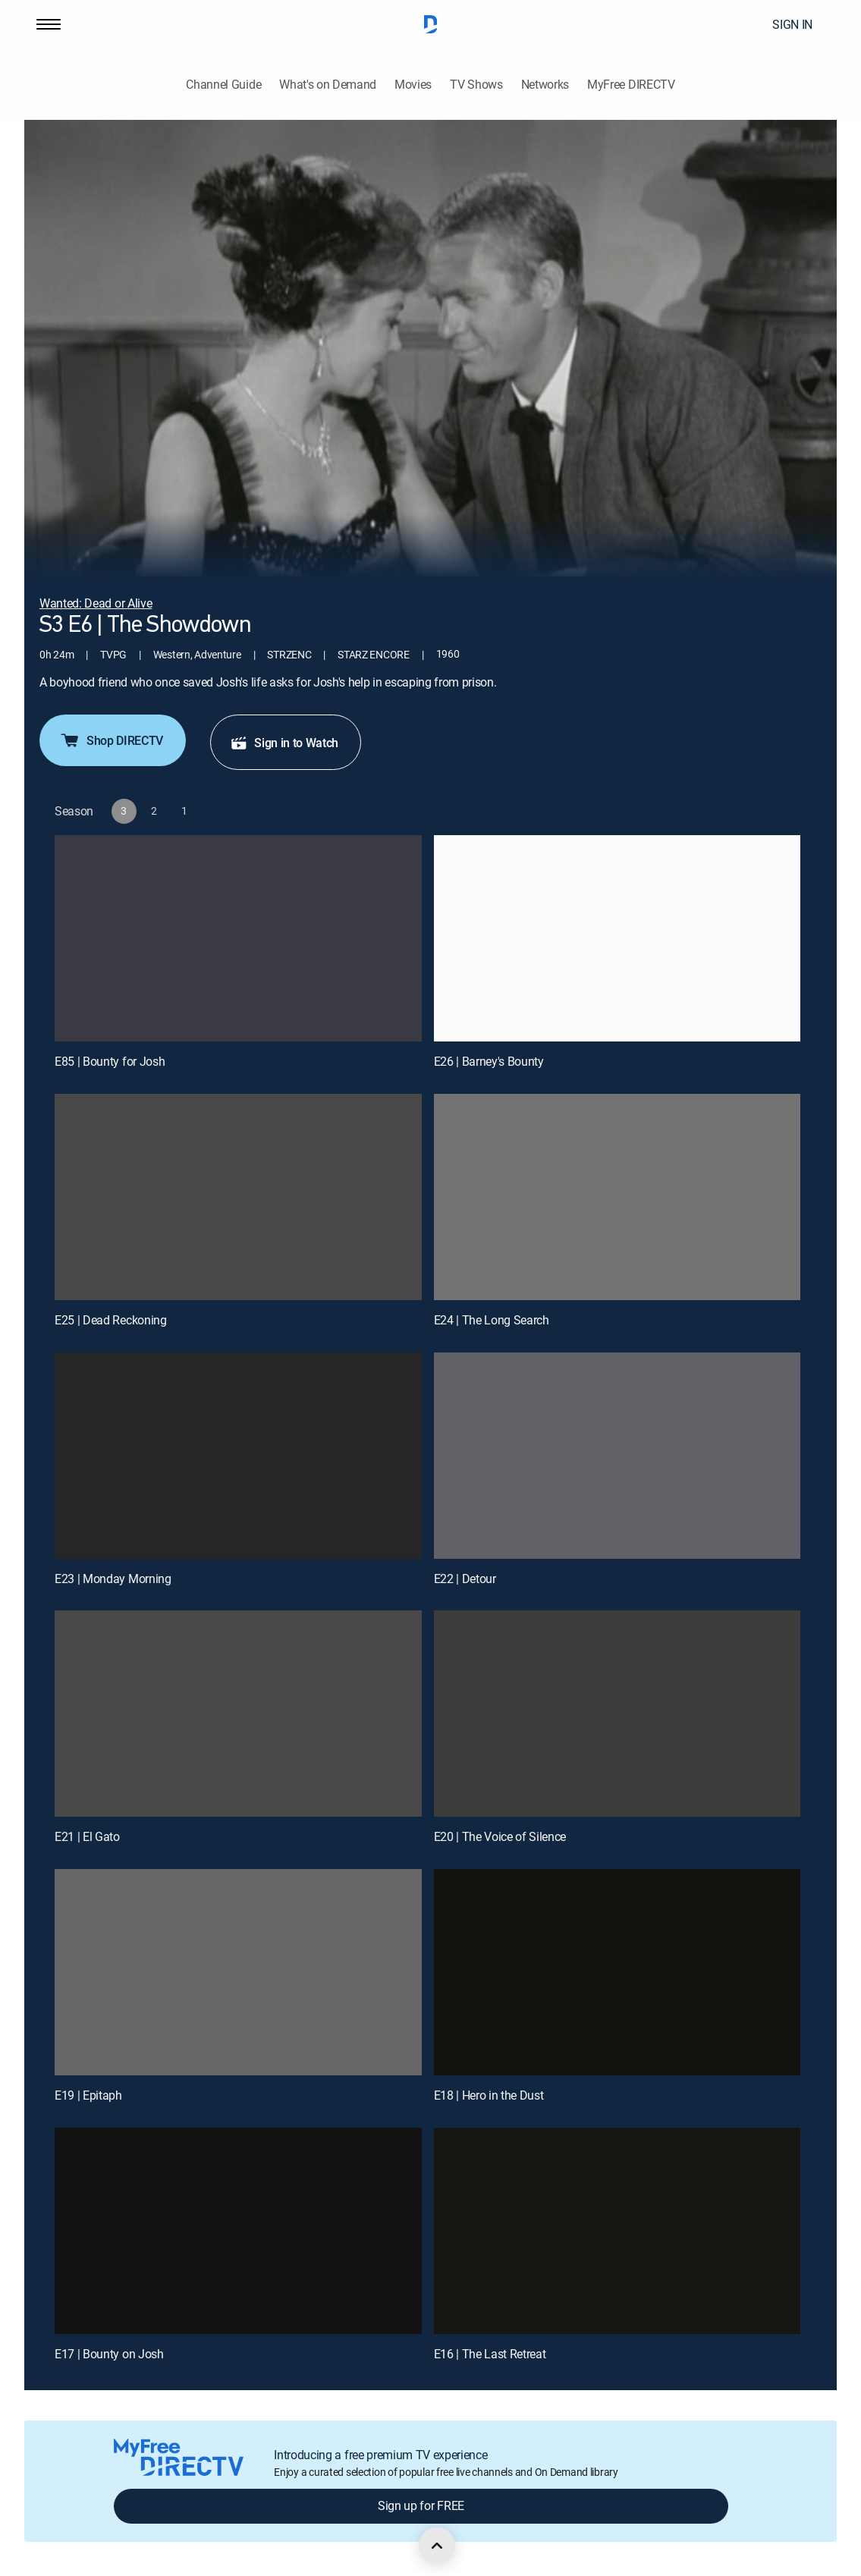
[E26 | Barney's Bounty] (617, 938)
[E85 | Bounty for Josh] (238, 938)
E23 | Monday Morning (113, 1578)
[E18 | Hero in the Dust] (617, 1972)
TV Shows (476, 85)
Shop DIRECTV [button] (111, 740)
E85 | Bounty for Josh (110, 1061)
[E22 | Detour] (617, 1455)
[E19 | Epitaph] (238, 1972)
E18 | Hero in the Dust (489, 2095)
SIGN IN (792, 24)
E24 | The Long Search (491, 1320)
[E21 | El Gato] (238, 1713)
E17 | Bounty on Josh (109, 2353)
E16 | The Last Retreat (490, 2353)
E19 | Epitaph (88, 2095)
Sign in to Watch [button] (284, 743)
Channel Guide (223, 85)
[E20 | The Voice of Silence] (617, 1713)
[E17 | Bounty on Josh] (238, 2231)
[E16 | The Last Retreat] (617, 2231)
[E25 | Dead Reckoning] (238, 1197)
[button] (48, 24)
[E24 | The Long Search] (617, 1197)
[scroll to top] (437, 2545)
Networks (545, 85)
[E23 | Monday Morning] (238, 1455)
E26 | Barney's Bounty (489, 1061)
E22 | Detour (465, 1578)
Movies (413, 85)
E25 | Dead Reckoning (111, 1320)
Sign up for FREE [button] (421, 2505)
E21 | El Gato (87, 1836)
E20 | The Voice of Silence (500, 1836)
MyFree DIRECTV (631, 85)
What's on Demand (327, 85)
